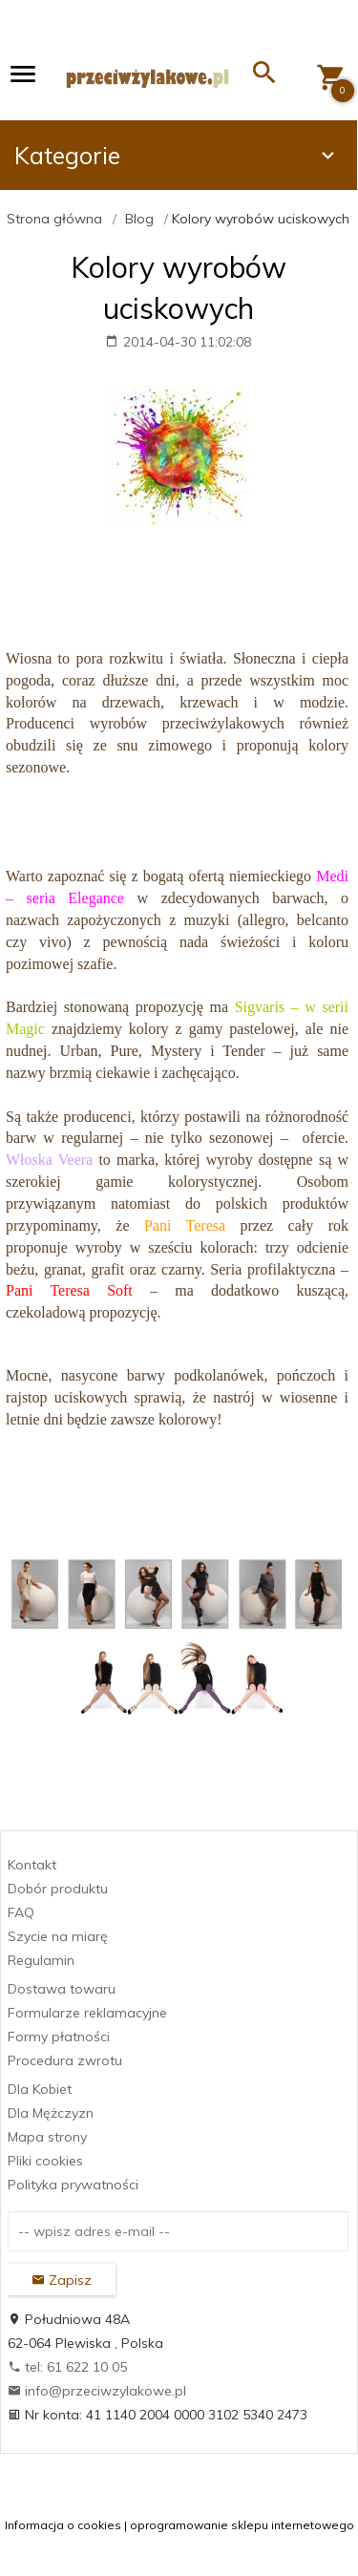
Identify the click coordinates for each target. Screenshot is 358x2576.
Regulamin (41, 1960)
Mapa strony (47, 2136)
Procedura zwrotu (65, 2060)
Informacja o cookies (63, 2525)
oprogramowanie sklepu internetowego (242, 2525)
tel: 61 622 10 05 (67, 2366)
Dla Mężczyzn (51, 2113)
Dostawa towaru (62, 1988)
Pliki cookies (45, 2160)
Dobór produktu (58, 1888)
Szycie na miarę (58, 1936)
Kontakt (32, 1864)
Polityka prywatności (73, 2184)
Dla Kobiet (40, 2089)
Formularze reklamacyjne (87, 2012)
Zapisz (62, 2280)
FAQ (21, 1912)
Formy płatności (59, 2036)
